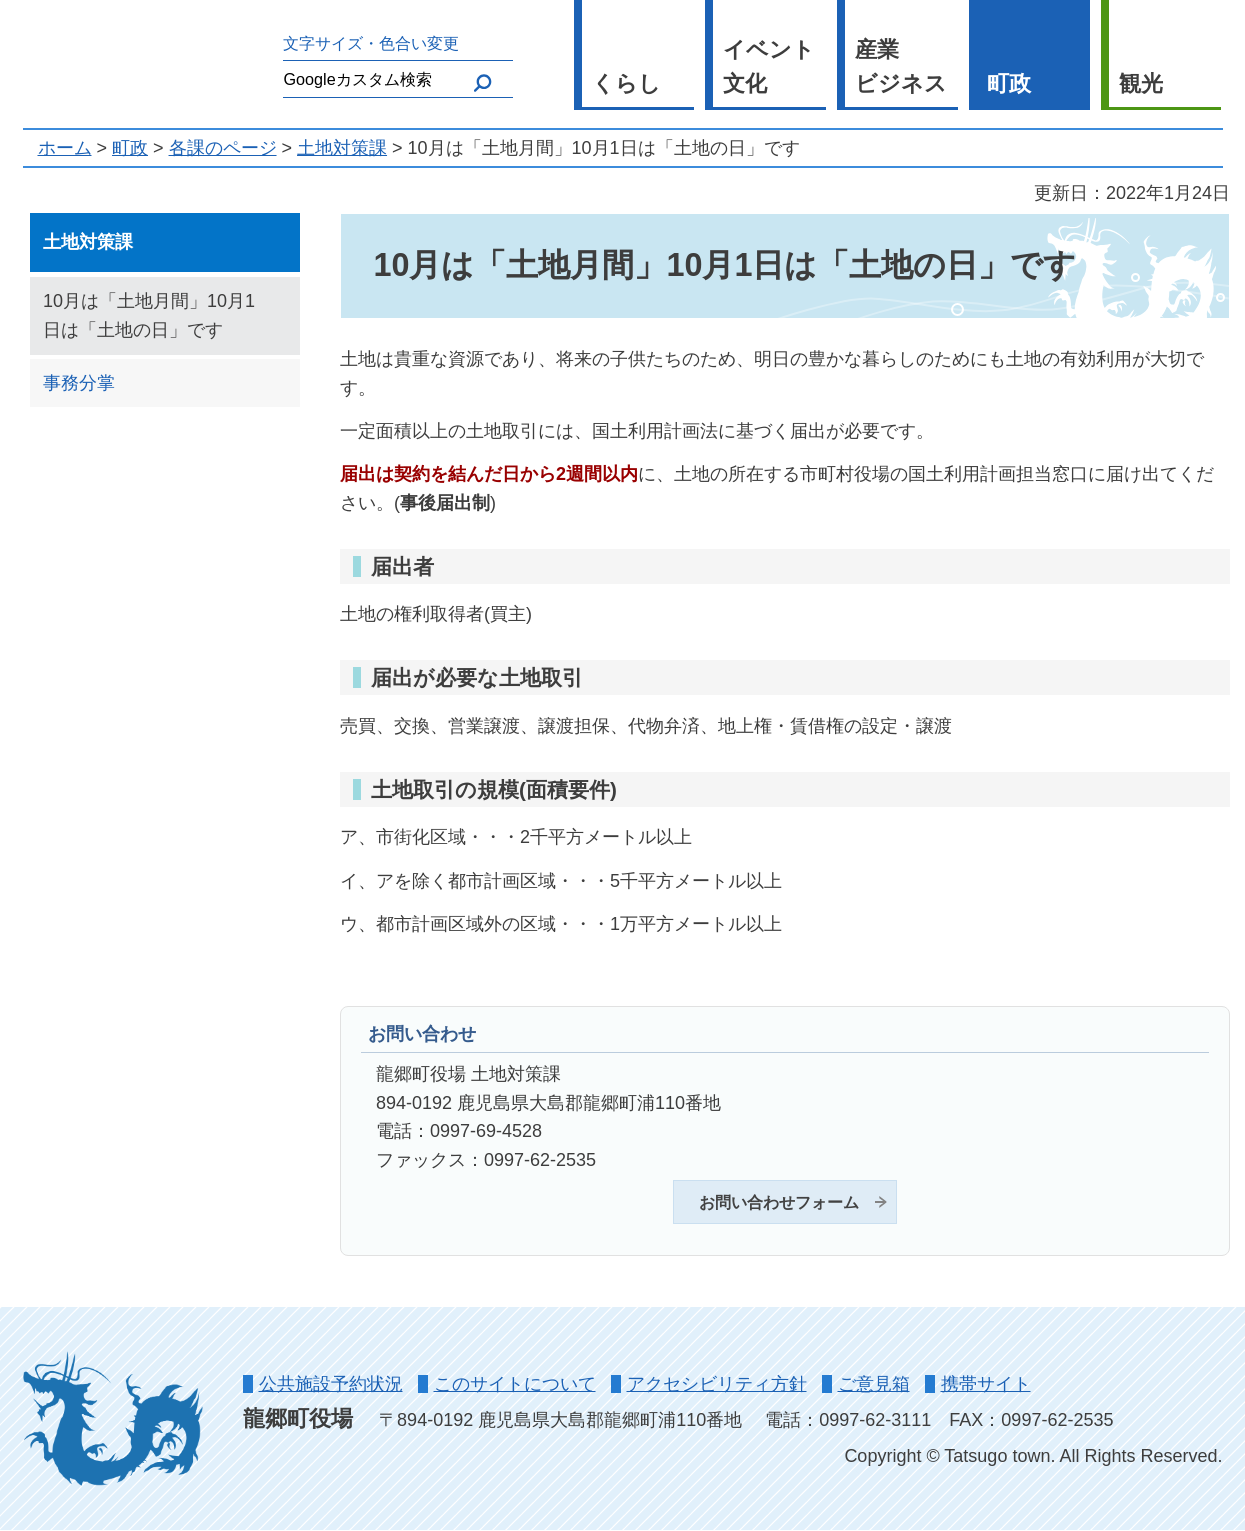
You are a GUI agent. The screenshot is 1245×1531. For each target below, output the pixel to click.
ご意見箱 (874, 1384)
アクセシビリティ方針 (717, 1384)
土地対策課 (342, 148)
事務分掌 (79, 383)
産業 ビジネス (901, 67)
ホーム (65, 148)
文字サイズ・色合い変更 (371, 43)
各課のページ (223, 148)
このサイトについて (515, 1384)
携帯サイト (986, 1384)
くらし (626, 83)
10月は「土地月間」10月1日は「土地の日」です (149, 315)
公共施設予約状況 (331, 1384)
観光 (1141, 83)
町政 (1009, 83)
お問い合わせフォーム (779, 1202)
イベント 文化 (769, 67)
